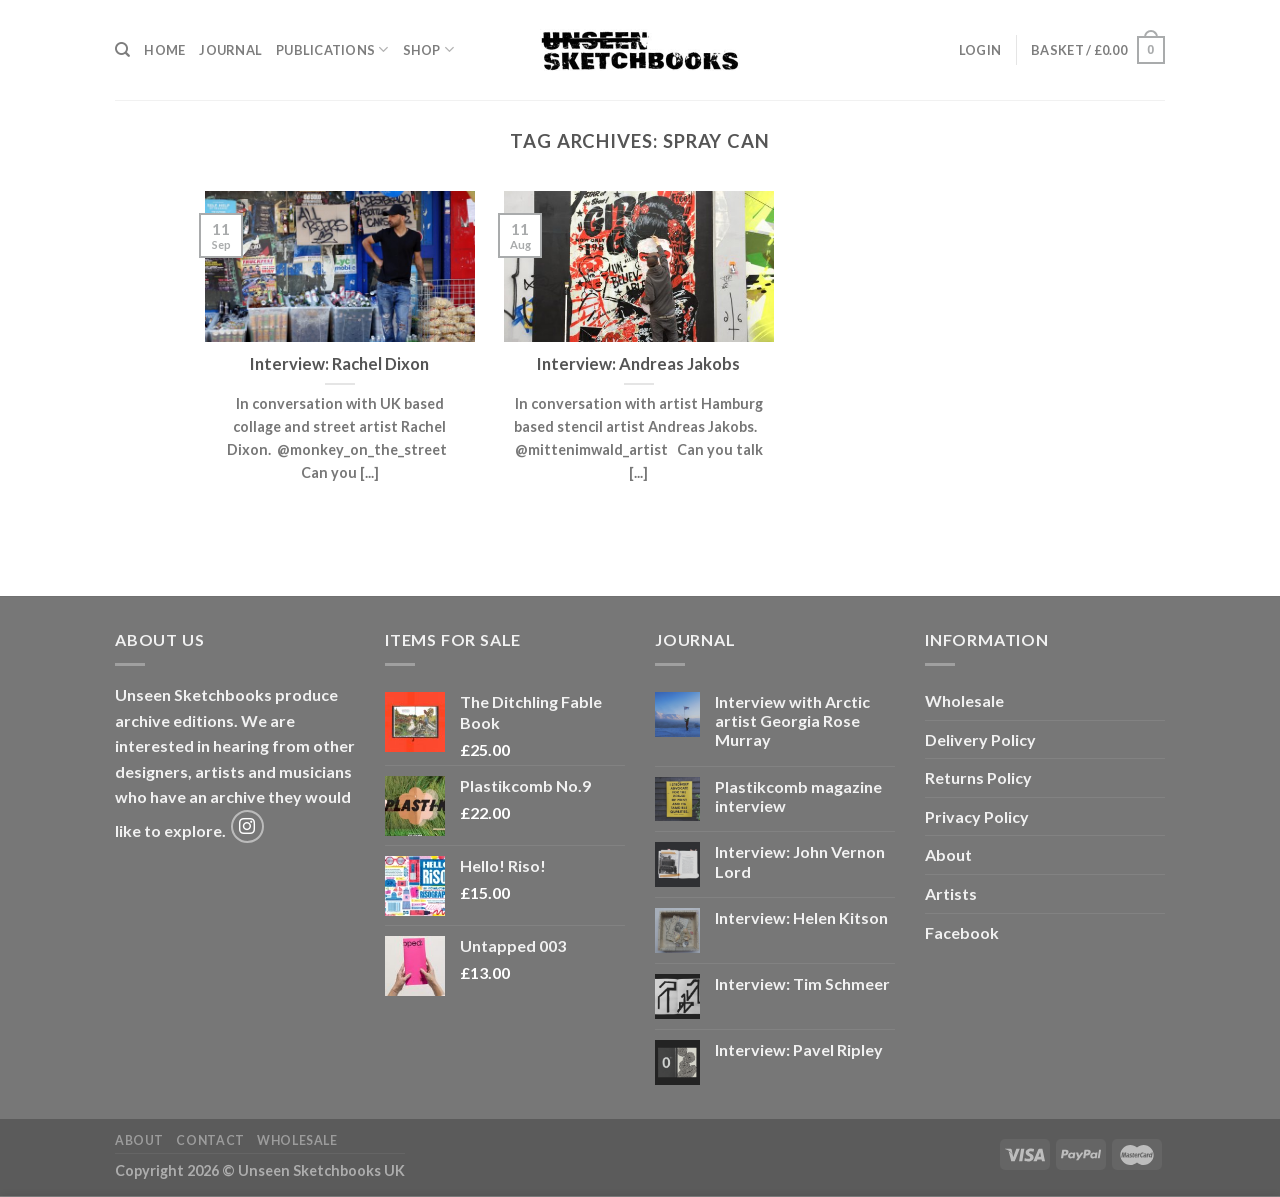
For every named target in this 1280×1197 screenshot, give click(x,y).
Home (164, 50)
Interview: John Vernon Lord (800, 861)
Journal (230, 50)
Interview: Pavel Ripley (799, 1049)
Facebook (962, 932)
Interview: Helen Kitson (801, 917)
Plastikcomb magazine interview (798, 796)
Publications (332, 49)
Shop (428, 49)
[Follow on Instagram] (247, 826)
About (948, 854)
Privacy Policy (977, 816)
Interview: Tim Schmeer (802, 983)
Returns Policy (978, 777)
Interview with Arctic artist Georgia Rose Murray (792, 720)
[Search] (122, 50)
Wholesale (964, 700)
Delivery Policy (980, 739)
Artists (951, 893)
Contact (210, 1140)
